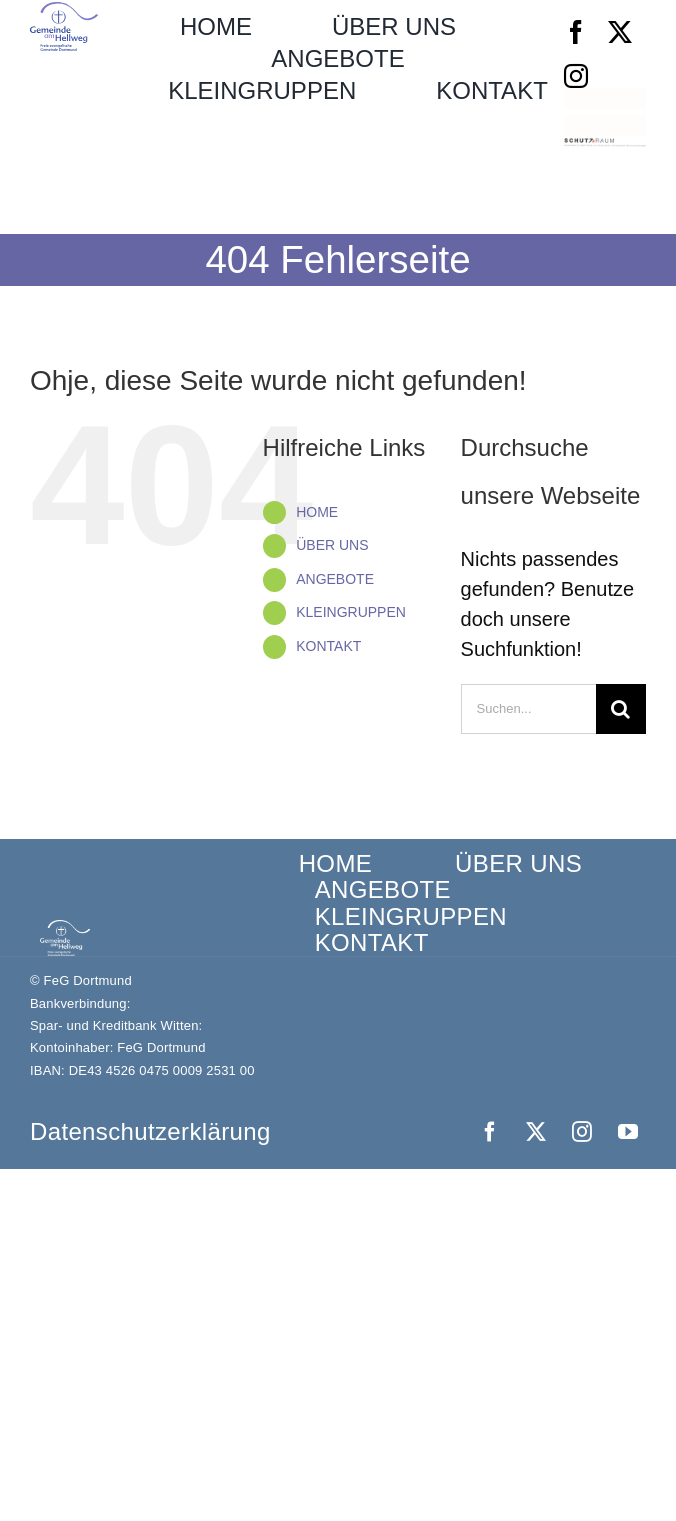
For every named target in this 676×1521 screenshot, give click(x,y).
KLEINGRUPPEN (351, 612)
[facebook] (576, 32)
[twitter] (620, 32)
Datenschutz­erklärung (150, 1131)
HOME (317, 512)
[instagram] (576, 76)
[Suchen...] (528, 709)
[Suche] (621, 709)
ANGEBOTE (335, 579)
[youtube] (628, 1132)
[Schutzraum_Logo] (605, 148)
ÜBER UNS (332, 545)
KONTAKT (328, 646)
